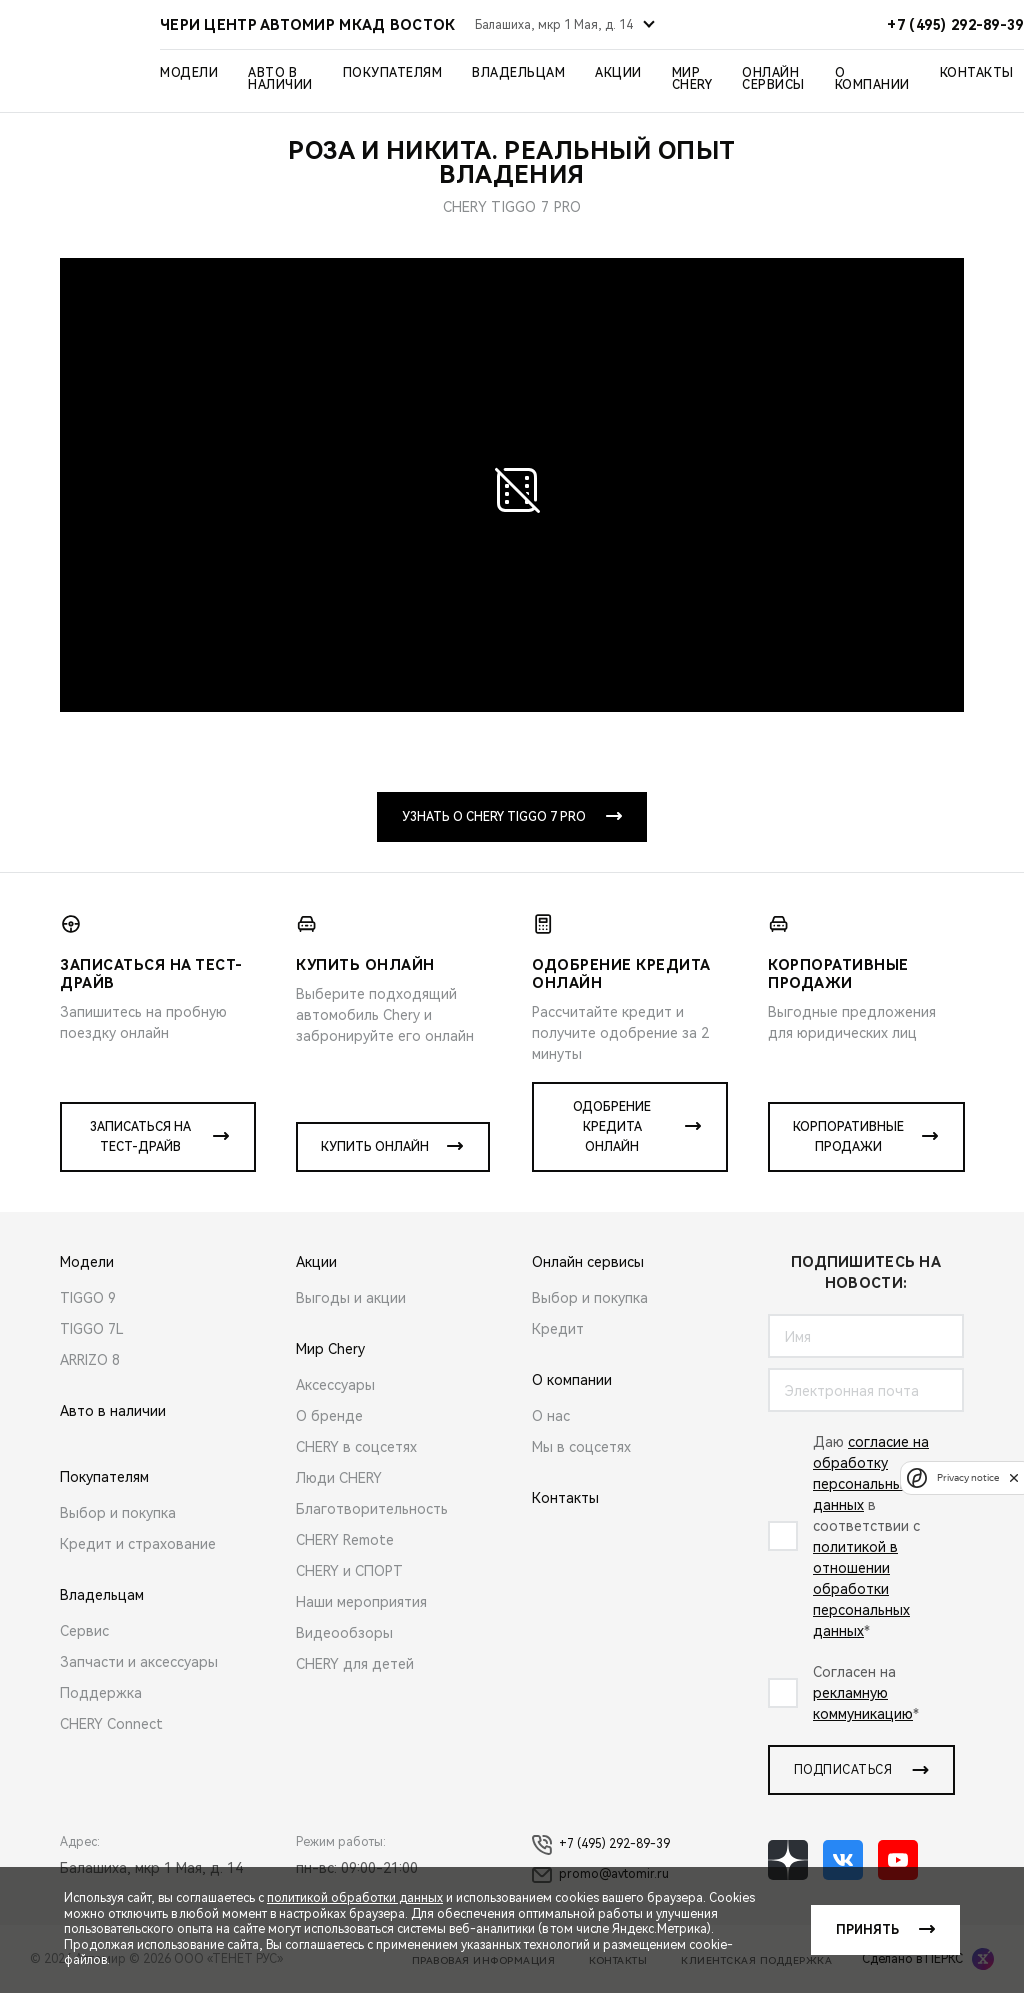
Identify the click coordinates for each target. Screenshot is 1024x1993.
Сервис (84, 1631)
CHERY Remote (345, 1540)
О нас (551, 1416)
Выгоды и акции (351, 1298)
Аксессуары (335, 1385)
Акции (618, 73)
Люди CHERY (339, 1478)
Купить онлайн (375, 1147)
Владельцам (518, 73)
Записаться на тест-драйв (140, 1137)
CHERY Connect (111, 1724)
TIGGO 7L (92, 1329)
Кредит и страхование (138, 1544)
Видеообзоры (344, 1633)
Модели (189, 73)
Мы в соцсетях (581, 1447)
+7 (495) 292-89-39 (601, 1845)
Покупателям (393, 73)
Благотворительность (372, 1509)
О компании (872, 79)
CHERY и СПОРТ (349, 1571)
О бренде (329, 1416)
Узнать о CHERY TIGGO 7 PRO (494, 817)
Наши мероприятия (361, 1602)
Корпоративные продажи (848, 1137)
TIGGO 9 (88, 1298)
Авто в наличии (280, 79)
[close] (1014, 1477)
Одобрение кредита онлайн (612, 1127)
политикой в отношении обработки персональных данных (861, 1589)
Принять (867, 1930)
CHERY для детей (355, 1664)
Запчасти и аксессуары (139, 1662)
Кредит (558, 1329)
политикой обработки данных (355, 1898)
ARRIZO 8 (90, 1360)
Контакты (977, 73)
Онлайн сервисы (773, 79)
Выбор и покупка (118, 1513)
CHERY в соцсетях (356, 1447)
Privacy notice (968, 1477)
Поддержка (101, 1693)
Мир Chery (692, 79)
